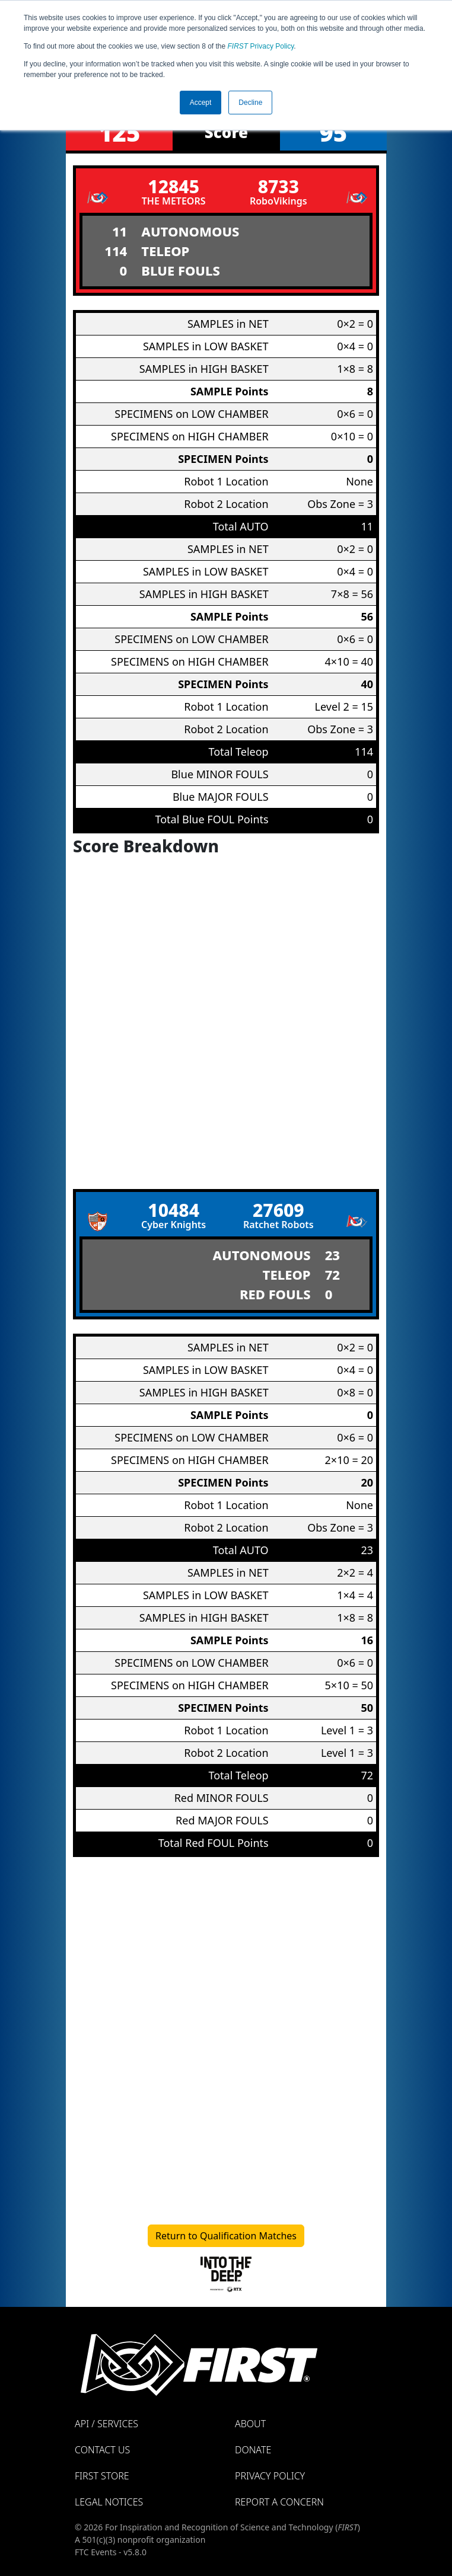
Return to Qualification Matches (226, 2235)
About (250, 2423)
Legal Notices (109, 2501)
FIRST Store (102, 2475)
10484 (173, 1210)
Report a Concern (279, 2501)
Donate (253, 2449)
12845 (173, 186)
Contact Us (102, 2449)
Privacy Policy (261, 46)
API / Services (106, 2423)
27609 (278, 1210)
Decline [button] (250, 102)
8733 (278, 186)
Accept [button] (201, 102)
